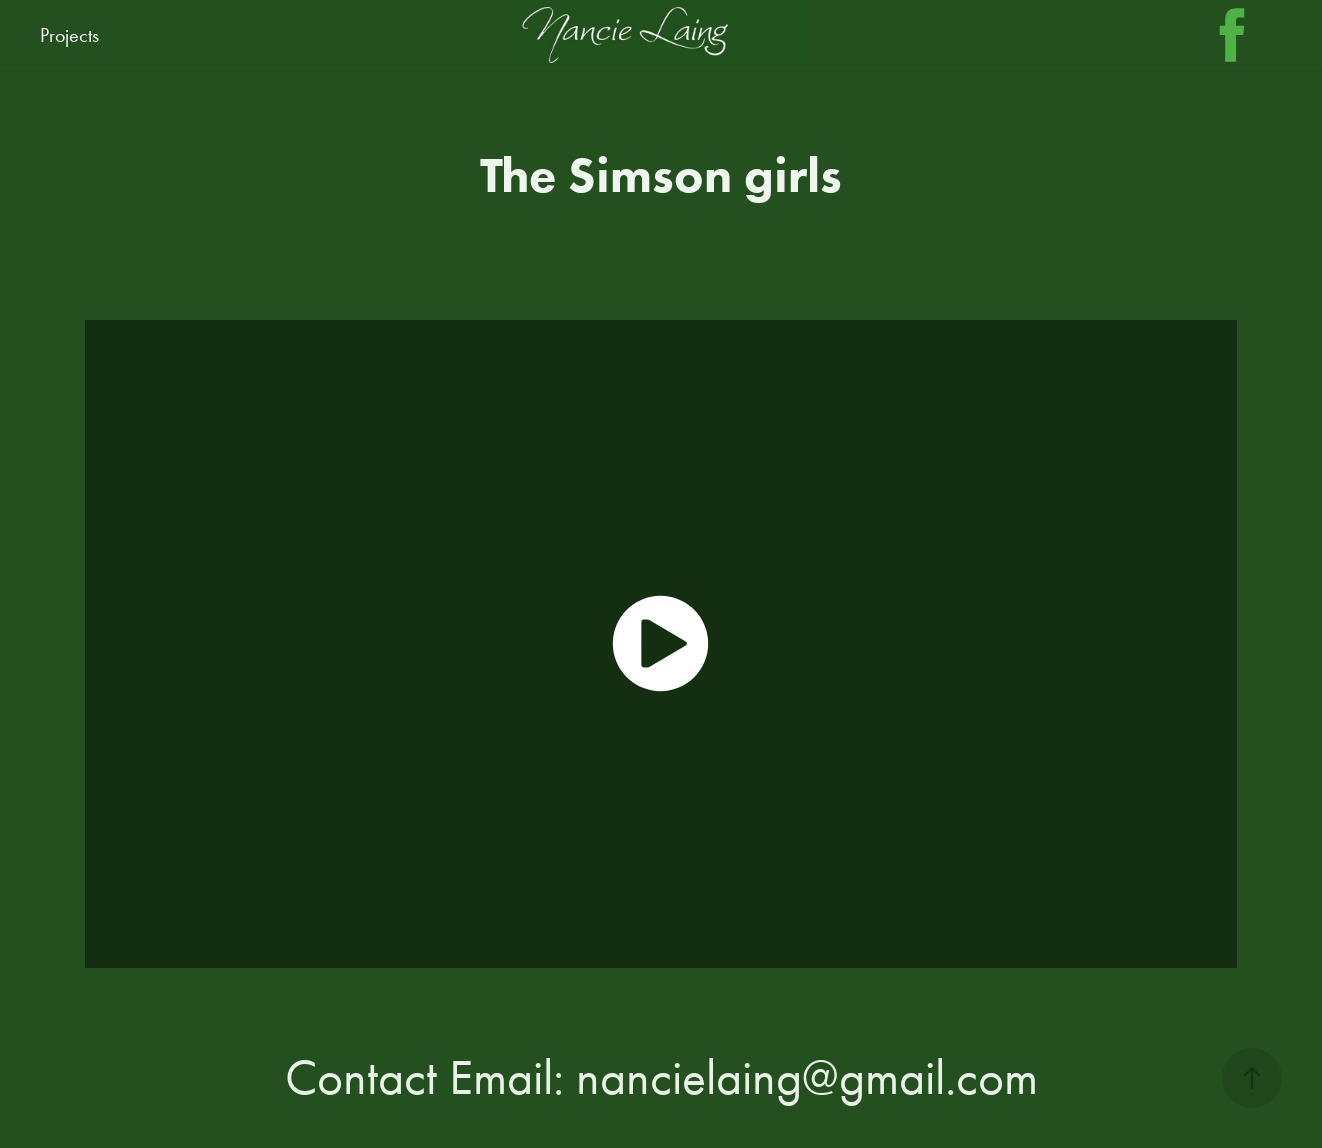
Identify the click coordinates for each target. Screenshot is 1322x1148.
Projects (69, 35)
